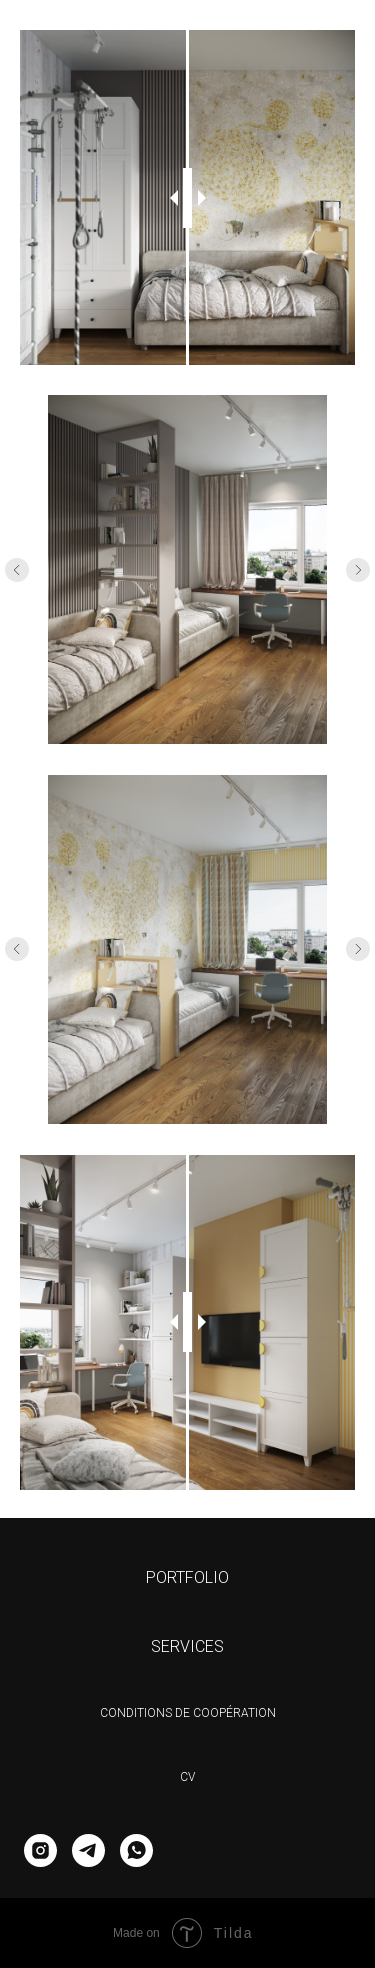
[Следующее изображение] (358, 570)
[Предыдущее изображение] (17, 570)
